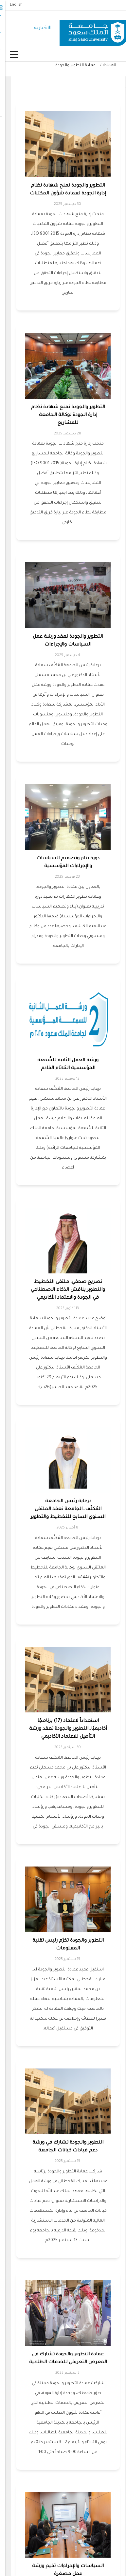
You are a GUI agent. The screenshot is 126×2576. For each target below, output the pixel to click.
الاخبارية (37, 28)
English (11, 5)
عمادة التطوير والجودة (70, 65)
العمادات (103, 65)
